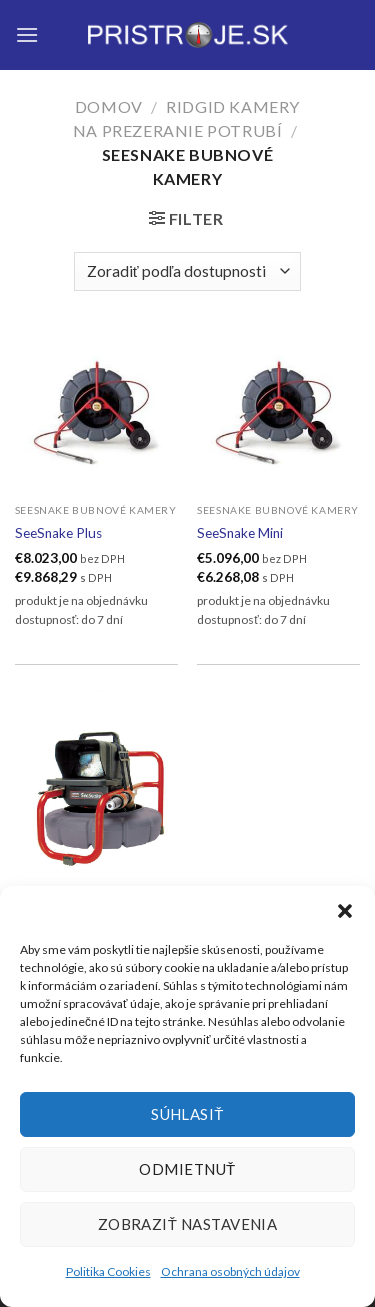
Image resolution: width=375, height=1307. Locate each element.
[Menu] (27, 34)
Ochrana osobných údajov (230, 1271)
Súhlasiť (187, 1114)
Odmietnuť (187, 1169)
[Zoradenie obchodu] (187, 271)
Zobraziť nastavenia (188, 1224)
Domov (109, 106)
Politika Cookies (108, 1271)
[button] (345, 911)
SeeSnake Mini (240, 533)
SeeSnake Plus (58, 533)
